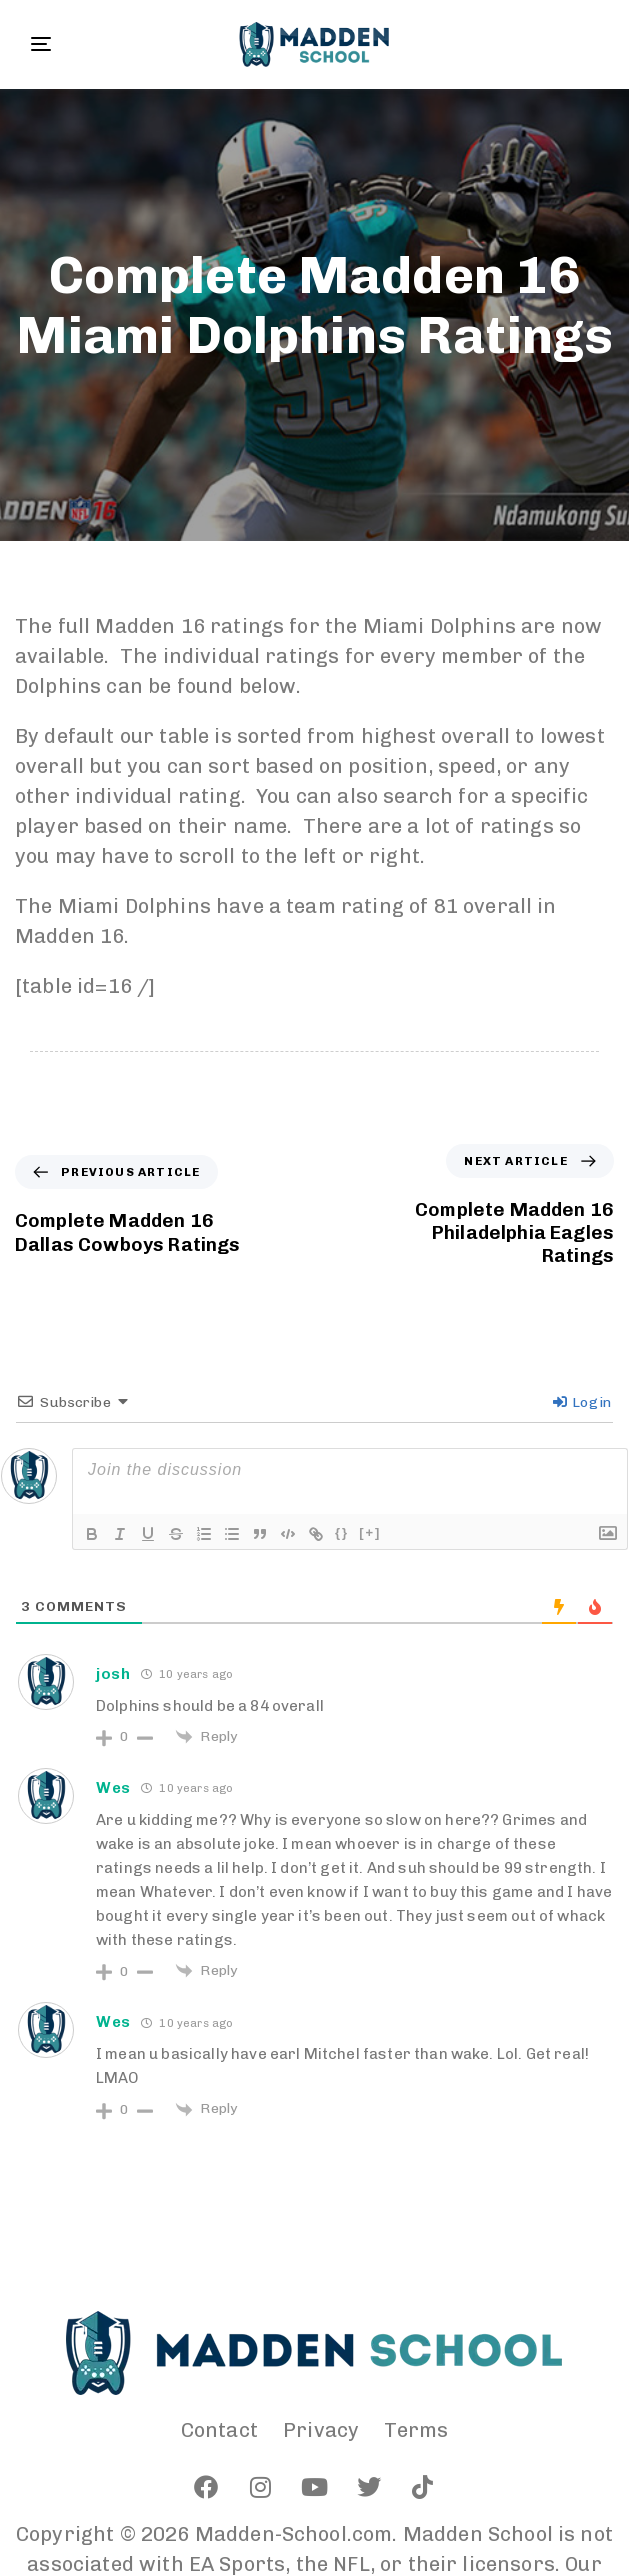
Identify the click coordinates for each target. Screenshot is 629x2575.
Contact (219, 2430)
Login (582, 1402)
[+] (370, 1532)
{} (342, 1532)
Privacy (321, 2430)
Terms (416, 2430)
